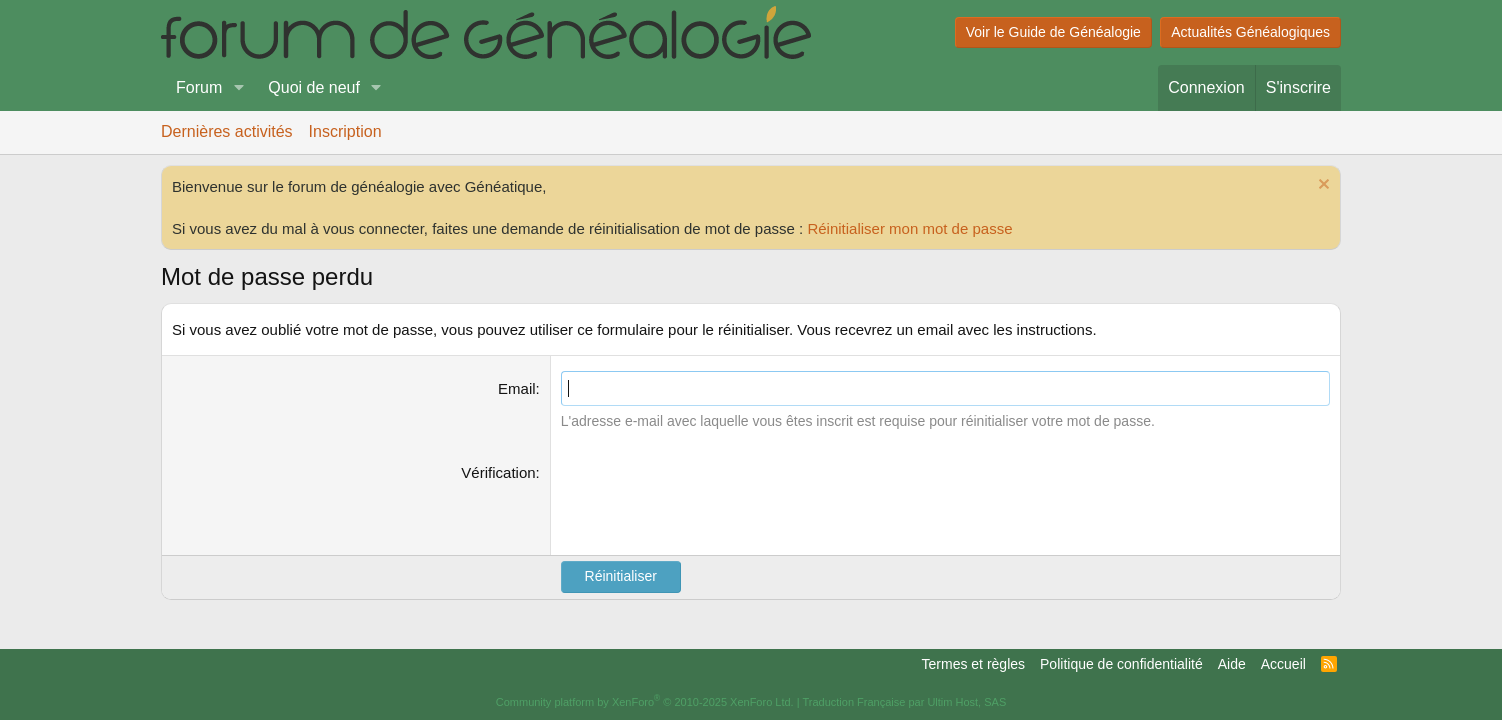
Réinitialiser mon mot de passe (909, 228)
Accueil (1283, 664)
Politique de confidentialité (1121, 664)
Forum (199, 87)
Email (517, 388)
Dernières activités (227, 131)
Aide (1232, 664)
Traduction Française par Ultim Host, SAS (904, 702)
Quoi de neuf (314, 87)
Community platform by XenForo (645, 702)
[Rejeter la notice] (1321, 186)
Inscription (345, 131)
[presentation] (713, 501)
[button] (238, 88)
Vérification (498, 472)
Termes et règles (973, 664)
